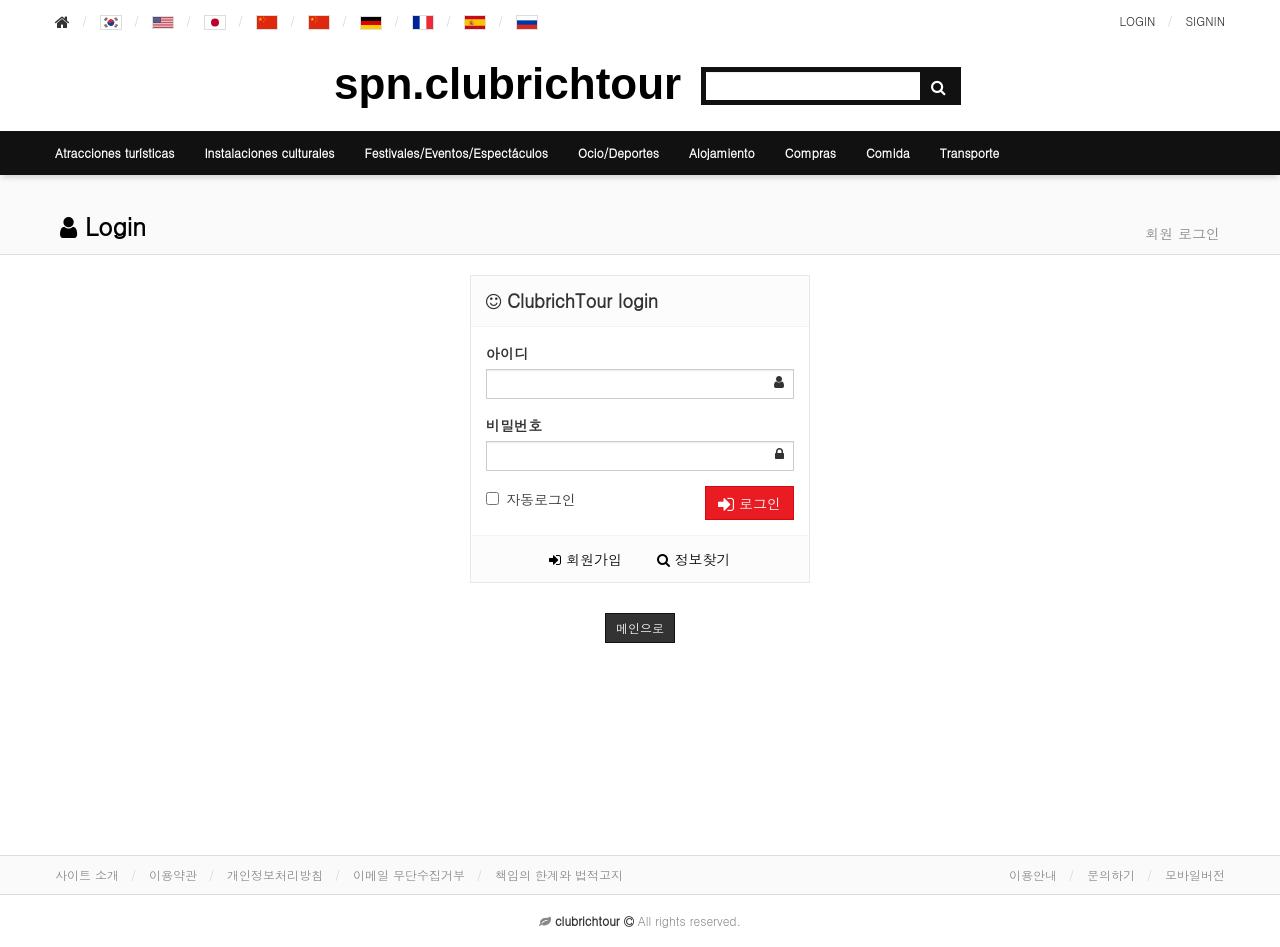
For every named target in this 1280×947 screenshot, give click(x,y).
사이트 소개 (87, 874)
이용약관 (173, 874)
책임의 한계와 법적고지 (559, 874)
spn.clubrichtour (507, 83)
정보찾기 (694, 559)
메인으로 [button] (640, 627)
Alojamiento (722, 152)
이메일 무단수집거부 (409, 874)
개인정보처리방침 (275, 874)
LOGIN (1137, 20)
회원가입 (585, 559)
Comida (888, 152)
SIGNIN (1205, 20)
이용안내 (1033, 874)
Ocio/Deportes (618, 152)
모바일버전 (1195, 874)
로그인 (749, 503)
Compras (810, 152)
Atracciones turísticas (114, 152)
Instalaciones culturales (269, 152)
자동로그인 (531, 499)
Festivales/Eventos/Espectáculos (455, 152)
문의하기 (1111, 874)
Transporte (970, 152)
